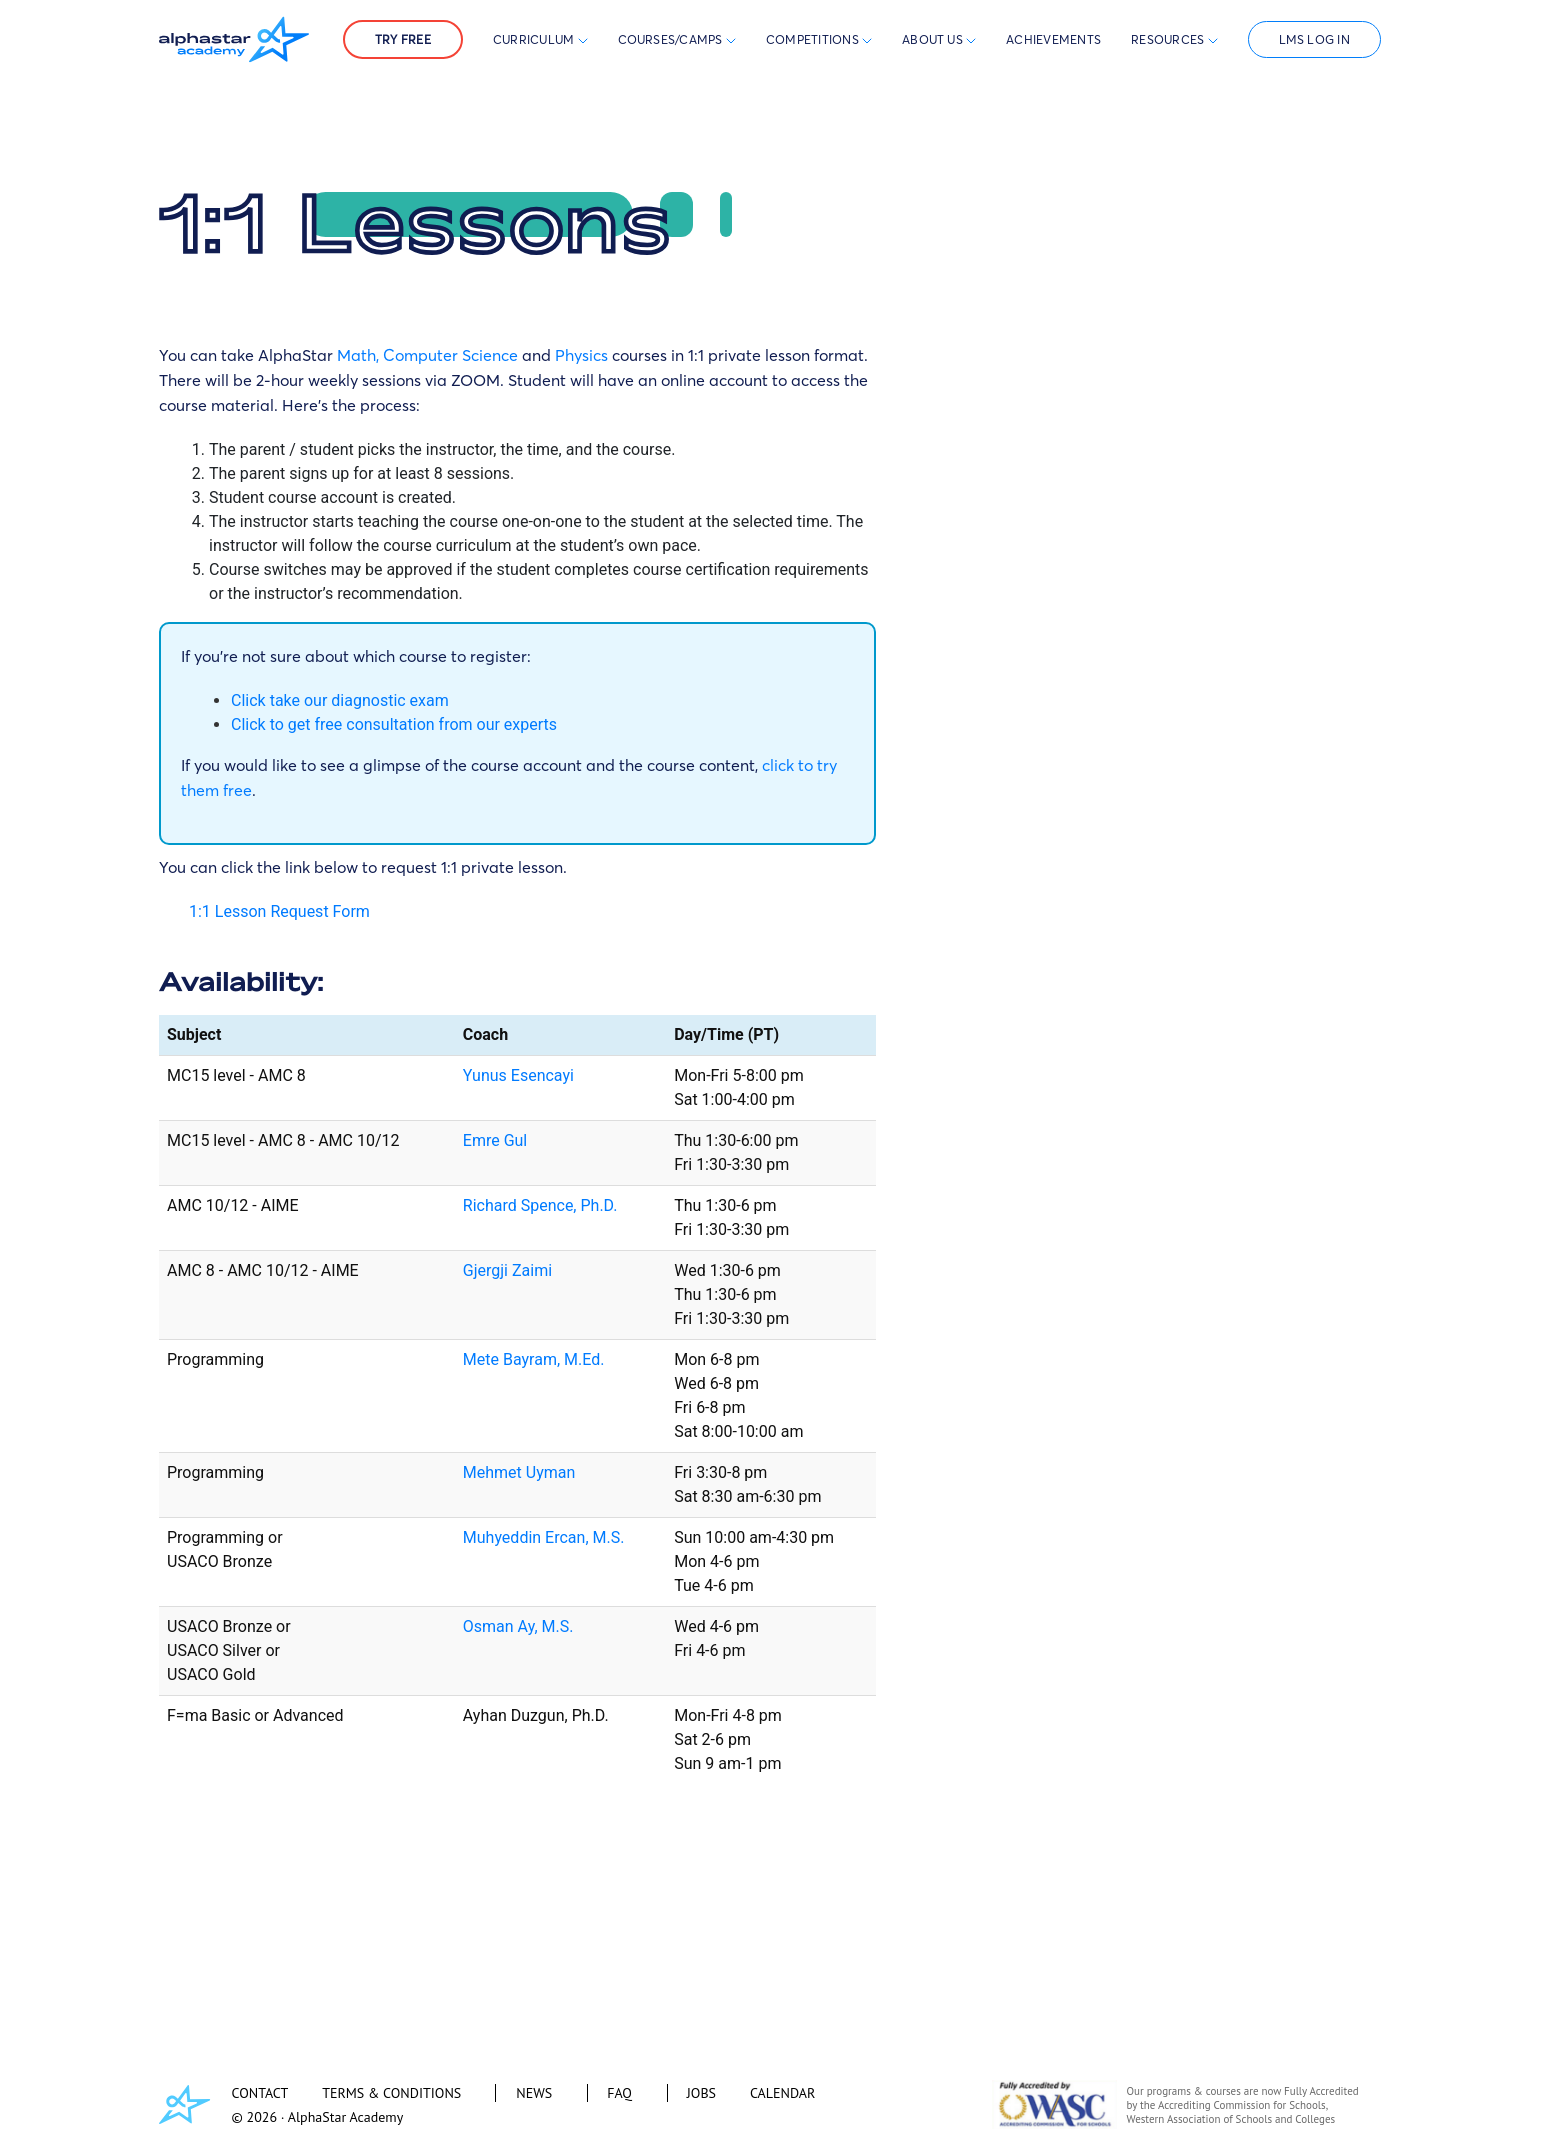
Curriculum (540, 39)
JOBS (701, 2093)
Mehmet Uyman (519, 1472)
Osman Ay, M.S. (518, 1626)
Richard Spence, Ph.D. (540, 1205)
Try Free (403, 39)
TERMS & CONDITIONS (391, 2093)
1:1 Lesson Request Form (279, 911)
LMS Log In (1314, 39)
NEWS (534, 2093)
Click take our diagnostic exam (340, 700)
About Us (939, 39)
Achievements (1053, 39)
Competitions (814, 39)
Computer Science (450, 355)
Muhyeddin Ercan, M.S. (544, 1537)
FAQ (619, 2093)
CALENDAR (782, 2093)
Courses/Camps (677, 39)
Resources (1174, 39)
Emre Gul (495, 1140)
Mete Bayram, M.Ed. (534, 1359)
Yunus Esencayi (518, 1075)
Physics (581, 355)
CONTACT (260, 2093)
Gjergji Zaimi (507, 1270)
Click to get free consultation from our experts (394, 724)
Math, (358, 355)
